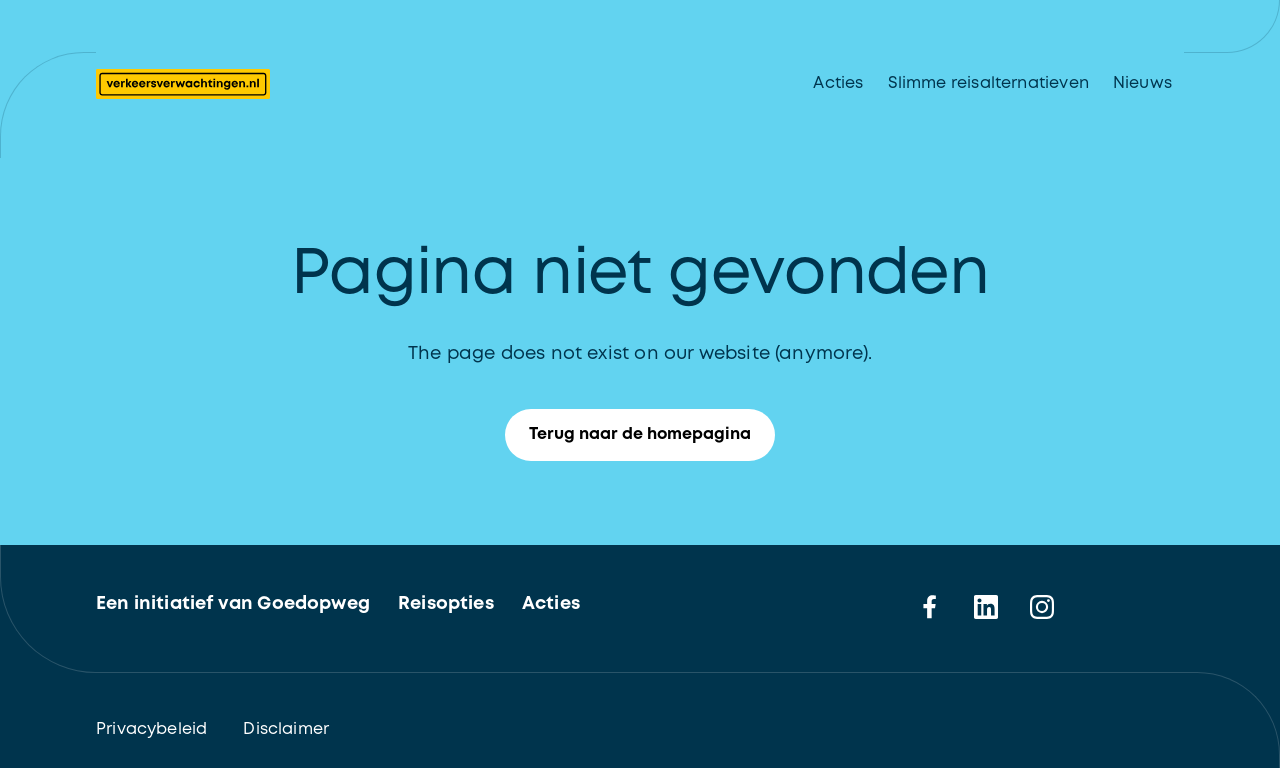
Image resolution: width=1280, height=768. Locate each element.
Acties (838, 83)
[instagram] (1042, 607)
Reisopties (446, 604)
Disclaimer (286, 729)
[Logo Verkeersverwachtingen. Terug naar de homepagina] (183, 84)
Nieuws (1142, 83)
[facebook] (930, 607)
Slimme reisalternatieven (988, 83)
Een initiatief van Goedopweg (233, 604)
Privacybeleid (151, 729)
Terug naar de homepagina (652, 435)
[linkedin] (986, 607)
